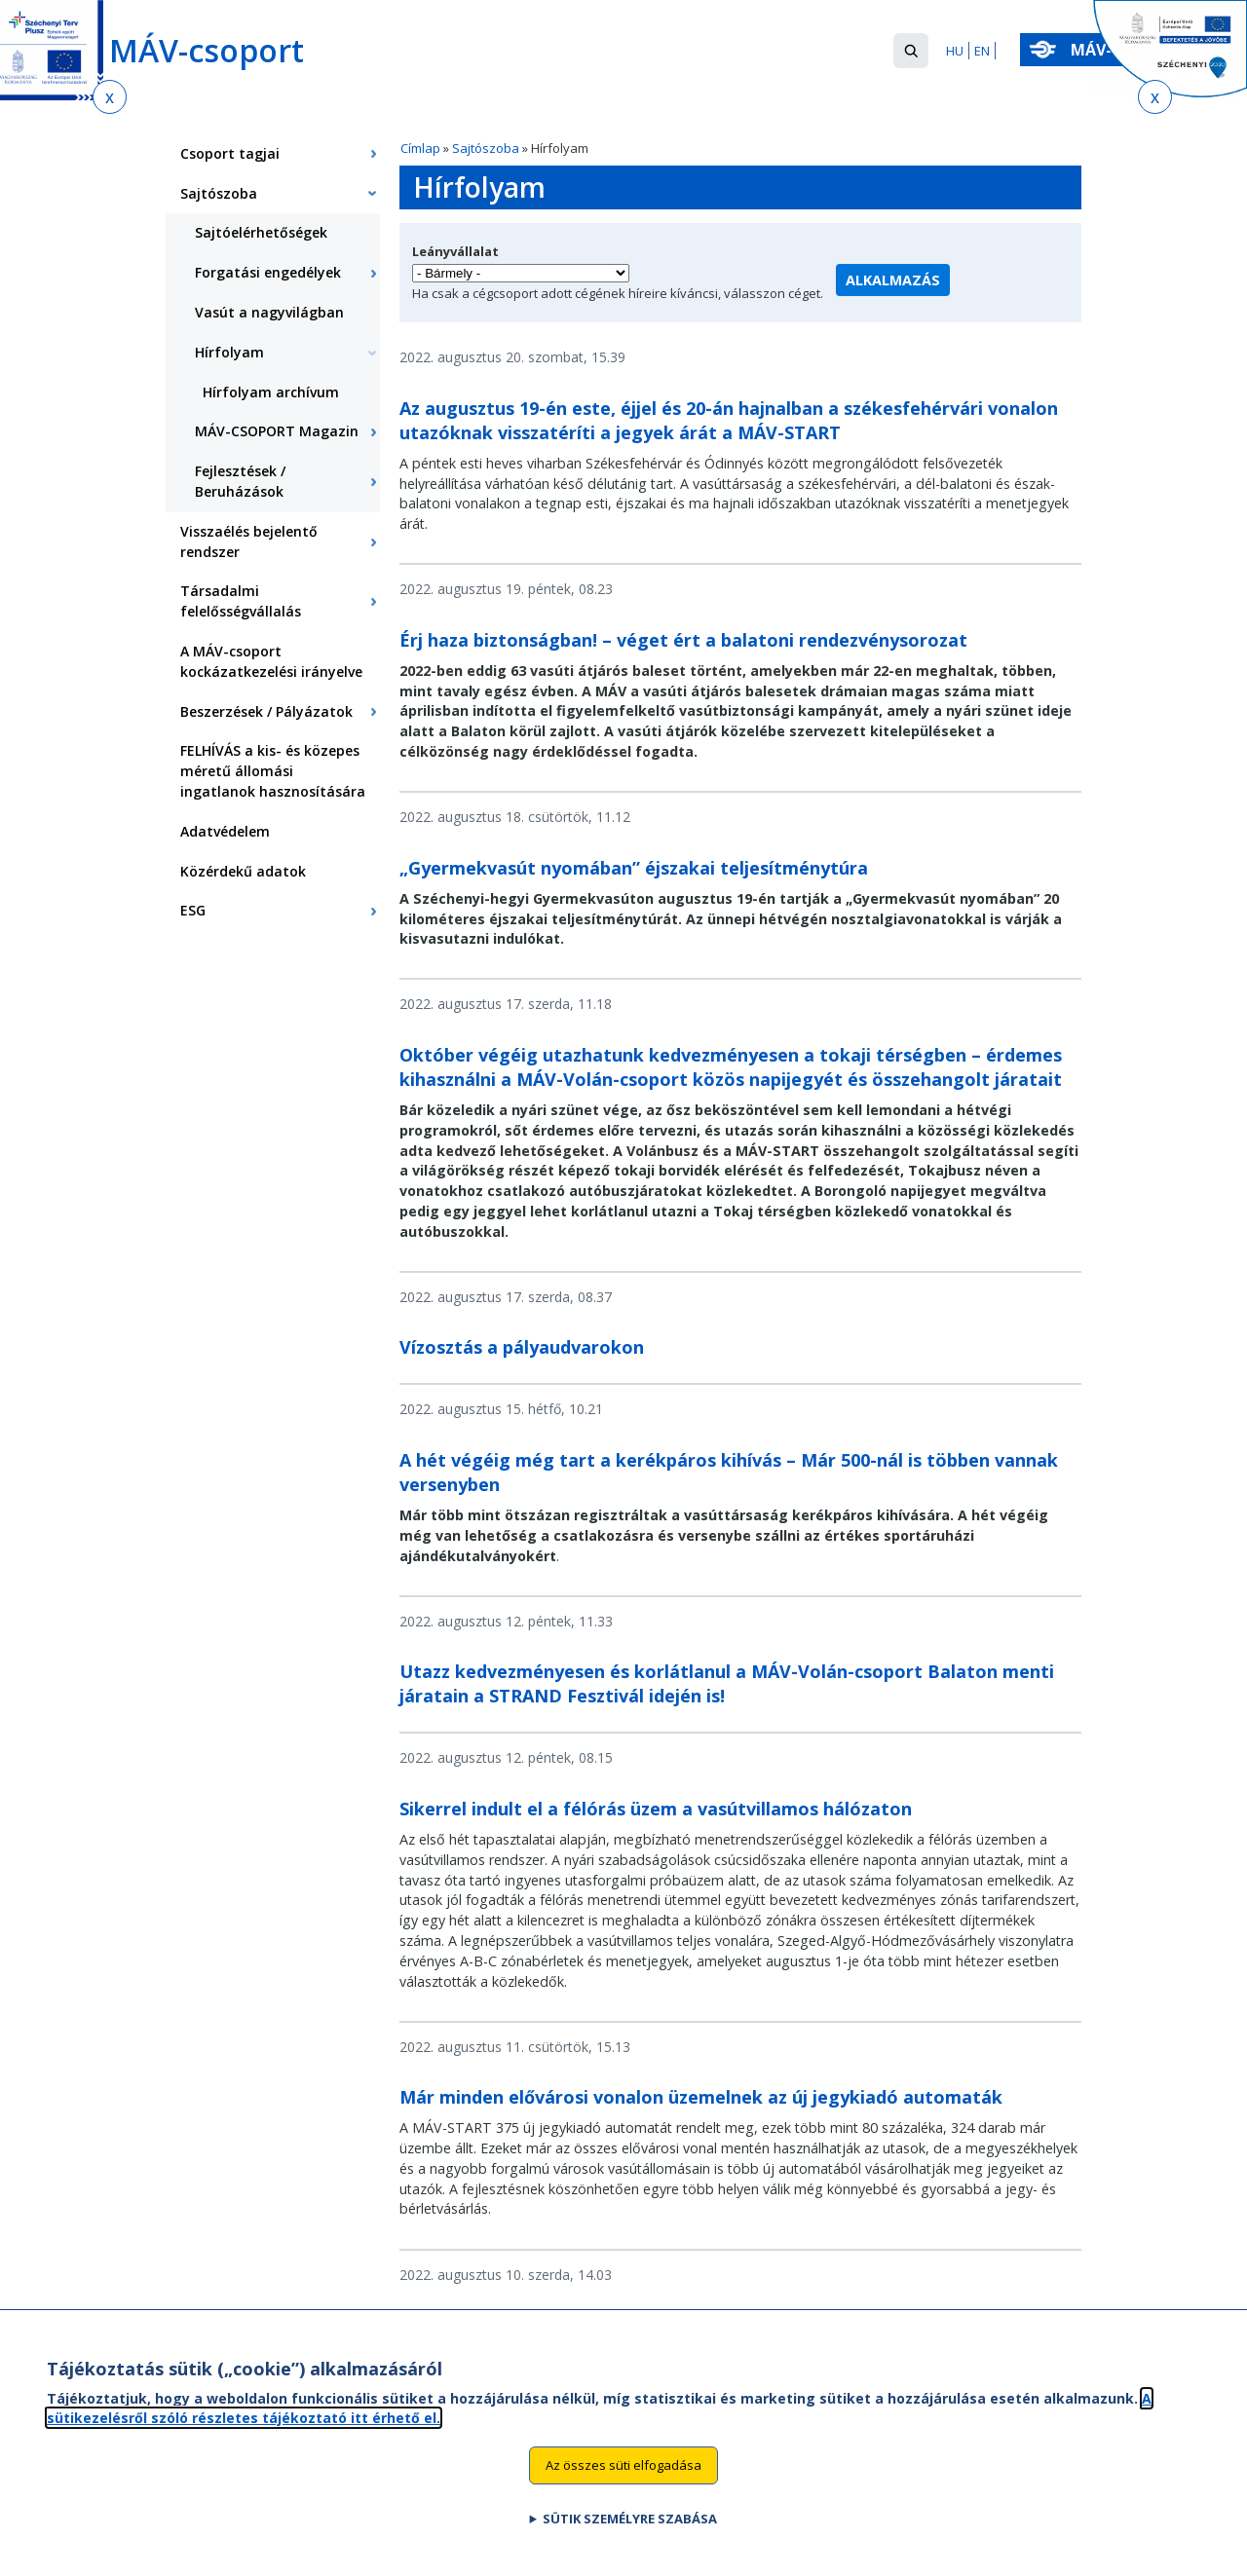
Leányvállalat (455, 251)
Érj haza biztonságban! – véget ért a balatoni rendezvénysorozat (683, 640)
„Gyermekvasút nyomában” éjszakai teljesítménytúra (633, 867)
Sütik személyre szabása (630, 2529)
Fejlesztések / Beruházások (240, 481)
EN (982, 50)
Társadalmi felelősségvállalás (240, 600)
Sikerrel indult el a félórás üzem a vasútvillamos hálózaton (655, 1808)
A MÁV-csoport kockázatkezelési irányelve (271, 661)
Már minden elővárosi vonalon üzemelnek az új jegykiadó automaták (700, 2097)
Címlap (420, 148)
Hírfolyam (229, 352)
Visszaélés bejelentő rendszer (249, 541)
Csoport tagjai (230, 153)
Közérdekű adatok (243, 871)
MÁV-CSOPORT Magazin (277, 431)
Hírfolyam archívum (271, 392)
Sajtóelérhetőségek (261, 232)
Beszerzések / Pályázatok (266, 711)
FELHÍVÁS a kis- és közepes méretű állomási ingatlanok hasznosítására (272, 771)
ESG (193, 910)
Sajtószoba (485, 148)
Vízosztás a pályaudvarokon (521, 1347)
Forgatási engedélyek (268, 272)
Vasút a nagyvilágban (269, 312)
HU (955, 50)
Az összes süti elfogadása (623, 2475)
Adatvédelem (225, 831)
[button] (910, 50)
